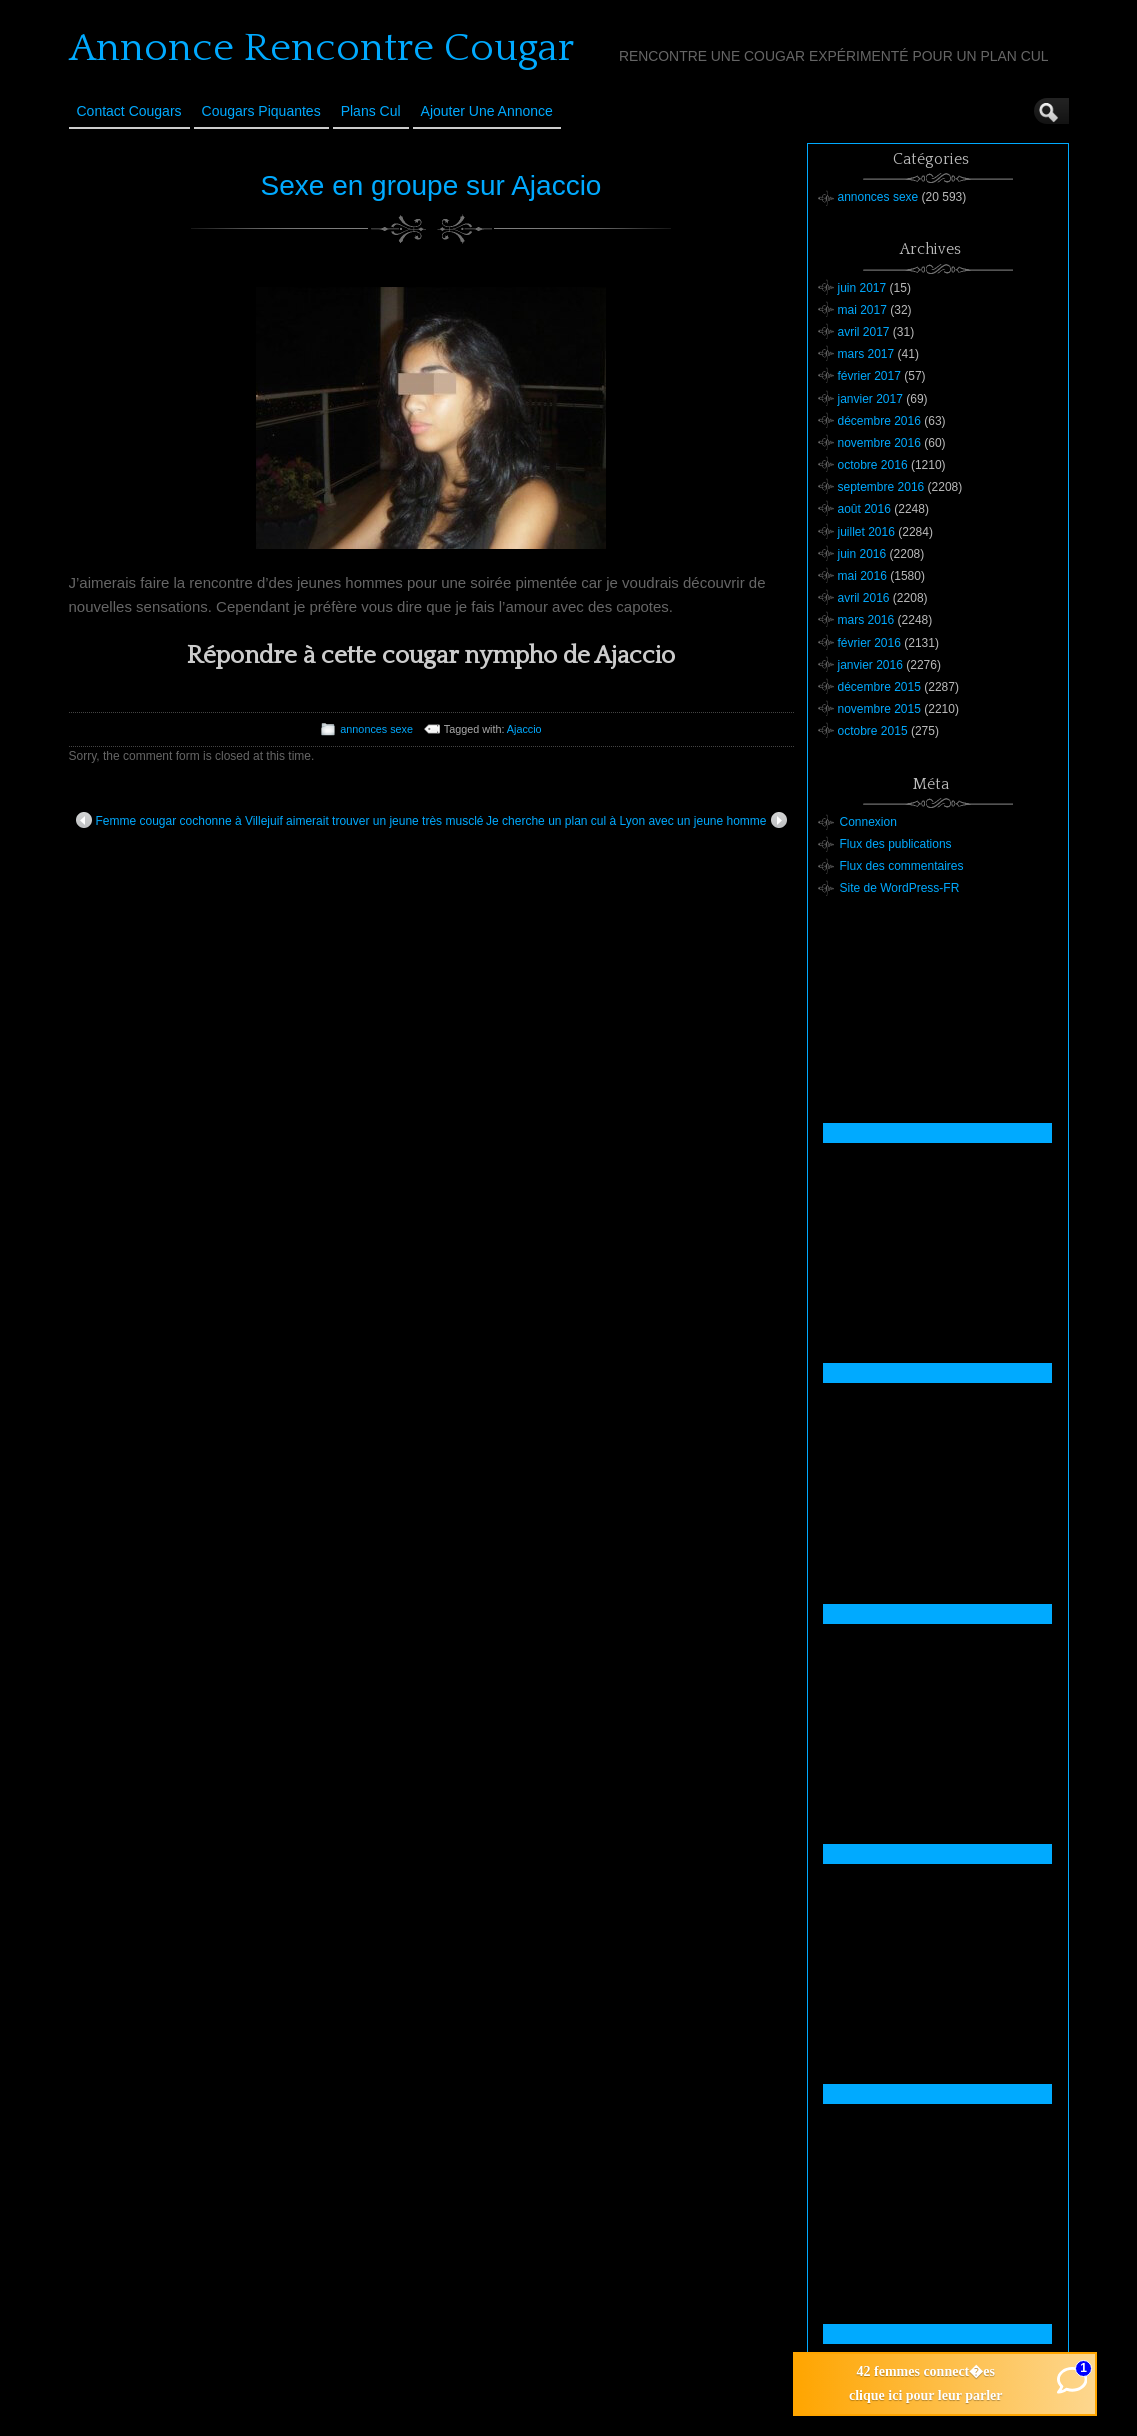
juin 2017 (862, 288)
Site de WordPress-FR (900, 888)
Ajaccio (524, 729)
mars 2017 (866, 354)
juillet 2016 (866, 532)
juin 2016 (862, 554)
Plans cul (371, 111)
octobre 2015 (873, 731)
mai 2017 (862, 310)
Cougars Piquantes (261, 111)
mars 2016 (866, 620)
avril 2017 (864, 332)
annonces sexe (376, 729)
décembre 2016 (879, 421)
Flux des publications (896, 844)
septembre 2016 (881, 487)
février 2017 (869, 376)
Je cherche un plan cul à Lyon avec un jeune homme (636, 820)
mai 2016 (862, 576)
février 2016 (869, 643)
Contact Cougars (129, 111)
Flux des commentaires (902, 866)
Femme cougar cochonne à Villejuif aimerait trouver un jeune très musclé (280, 820)
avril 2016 (864, 598)
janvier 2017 (870, 399)
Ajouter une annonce (487, 111)
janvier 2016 (870, 665)
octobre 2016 (873, 465)
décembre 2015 (879, 687)
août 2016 (864, 509)
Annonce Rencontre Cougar (321, 48)
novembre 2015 (879, 709)
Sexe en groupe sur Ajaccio (431, 185)
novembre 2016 (879, 443)
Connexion (868, 822)
